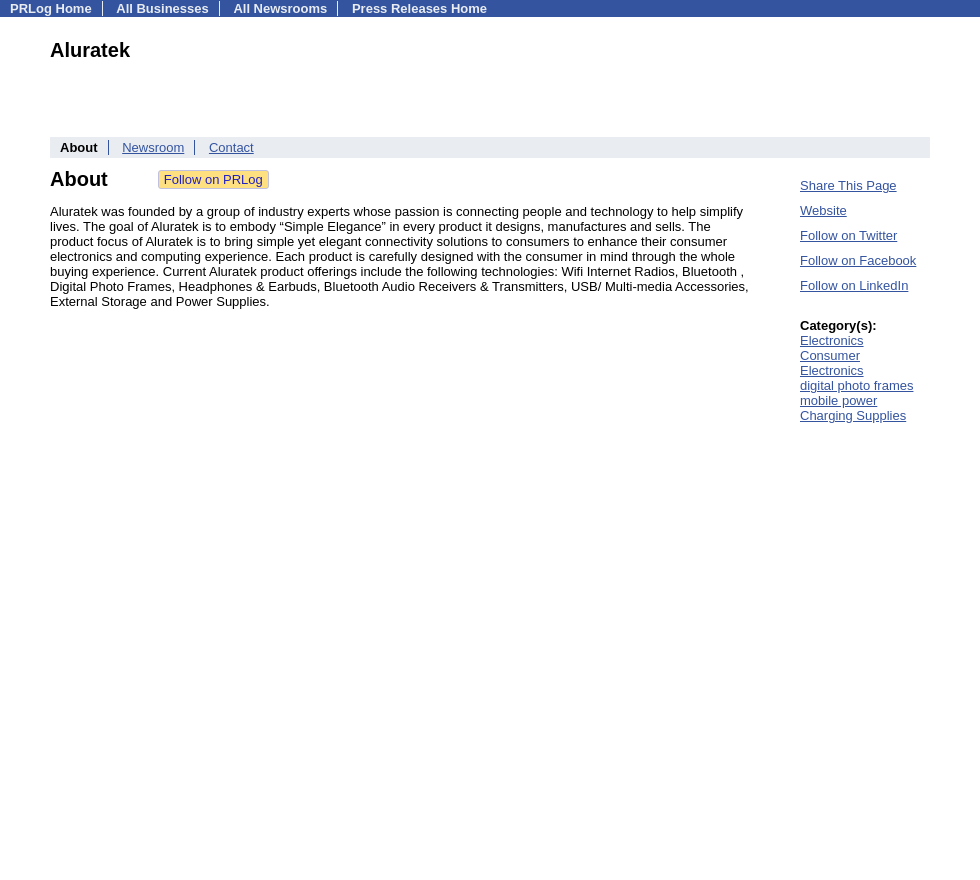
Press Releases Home (419, 8)
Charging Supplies (853, 415)
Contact (231, 147)
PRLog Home (51, 8)
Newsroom (153, 147)
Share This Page (848, 185)
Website (823, 210)
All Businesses (162, 8)
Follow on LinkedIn (854, 285)
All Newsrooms (280, 8)
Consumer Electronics (832, 363)
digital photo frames (856, 385)
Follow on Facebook (858, 260)
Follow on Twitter (848, 235)
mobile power (838, 400)
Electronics (832, 340)
